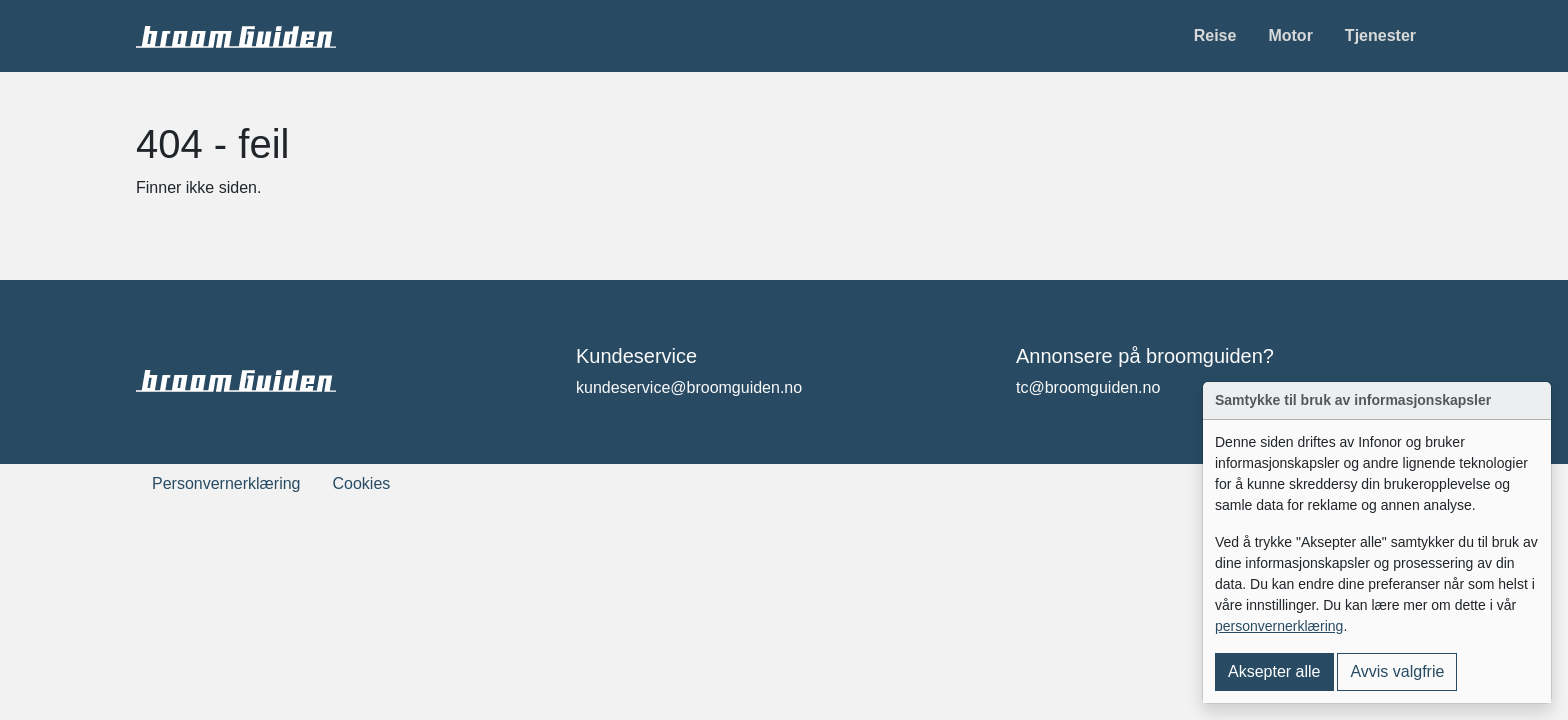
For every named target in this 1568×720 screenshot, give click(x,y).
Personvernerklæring (226, 483)
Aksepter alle (1274, 671)
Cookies (362, 483)
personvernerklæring (1279, 626)
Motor (1290, 35)
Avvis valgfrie (1397, 671)
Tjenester (1380, 35)
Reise (1215, 35)
